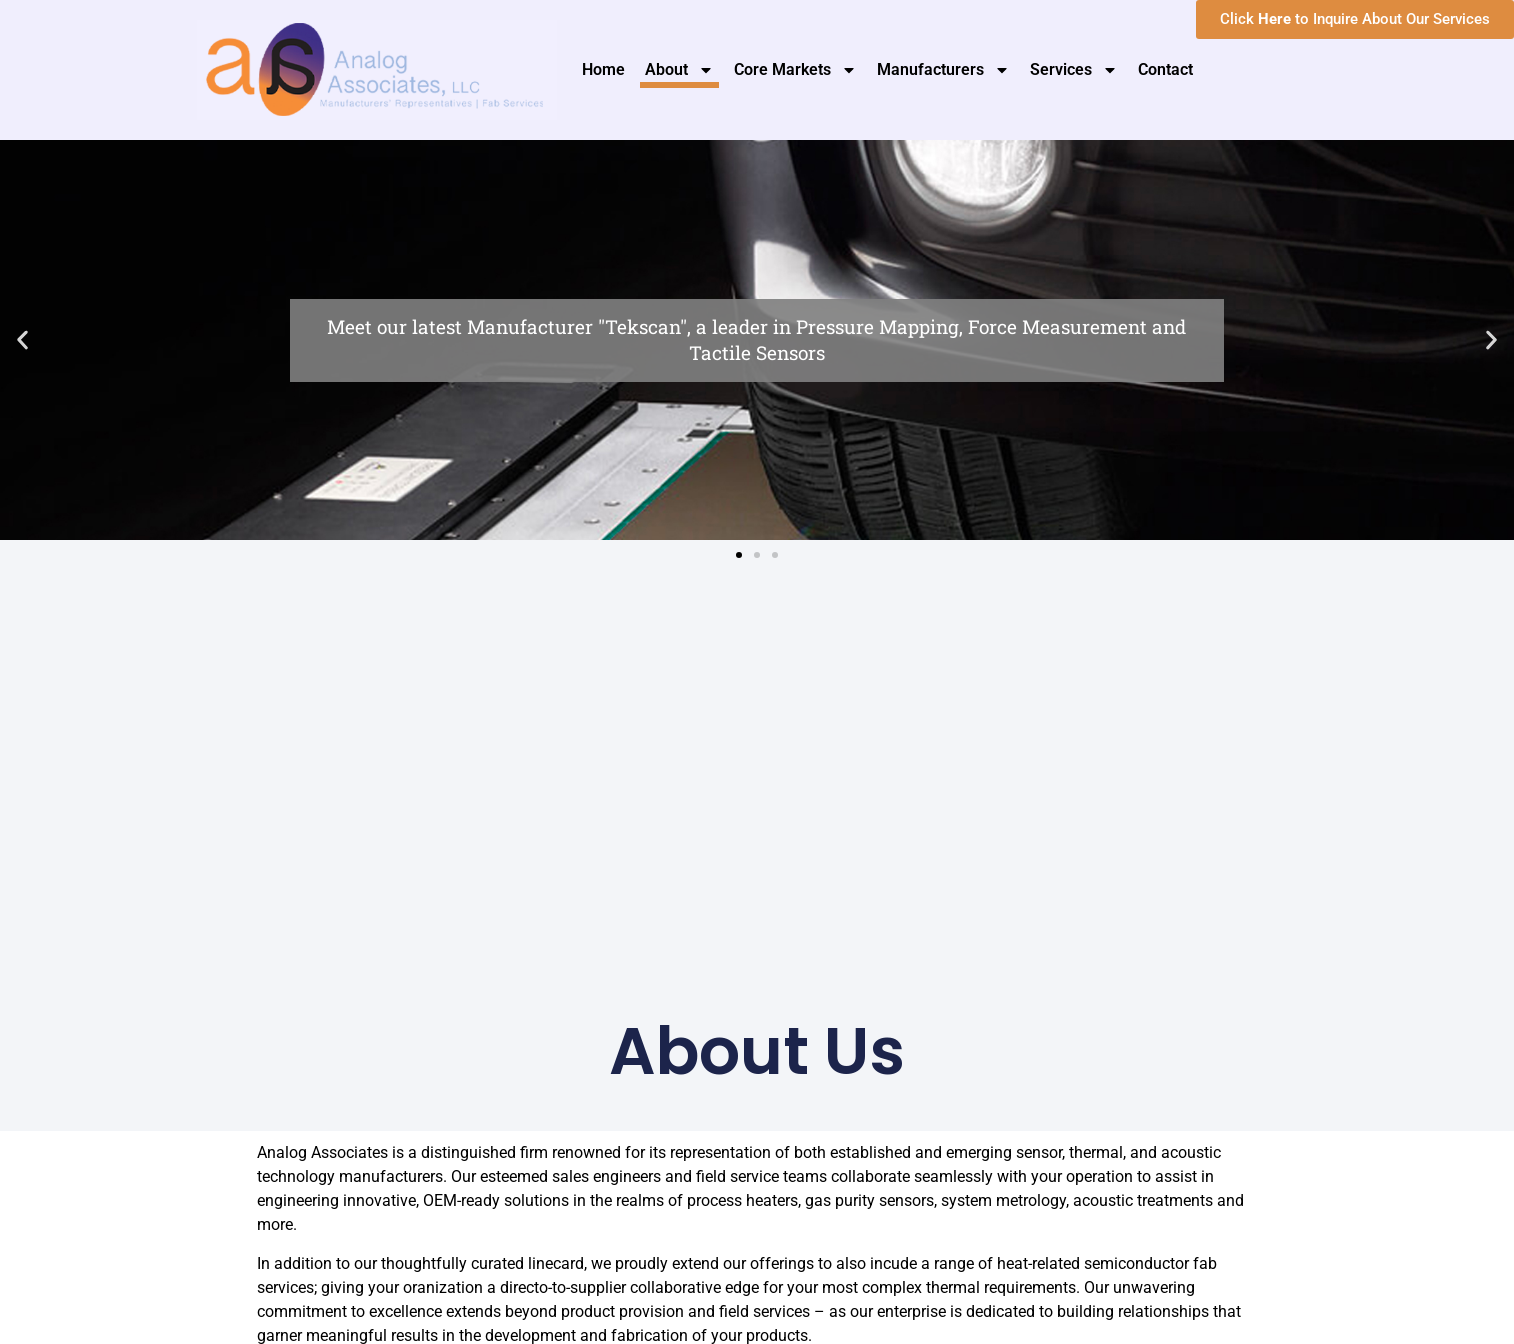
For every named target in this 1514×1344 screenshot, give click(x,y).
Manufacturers (943, 70)
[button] (22, 340)
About (679, 70)
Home (603, 69)
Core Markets (795, 70)
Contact (1165, 69)
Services (1074, 70)
